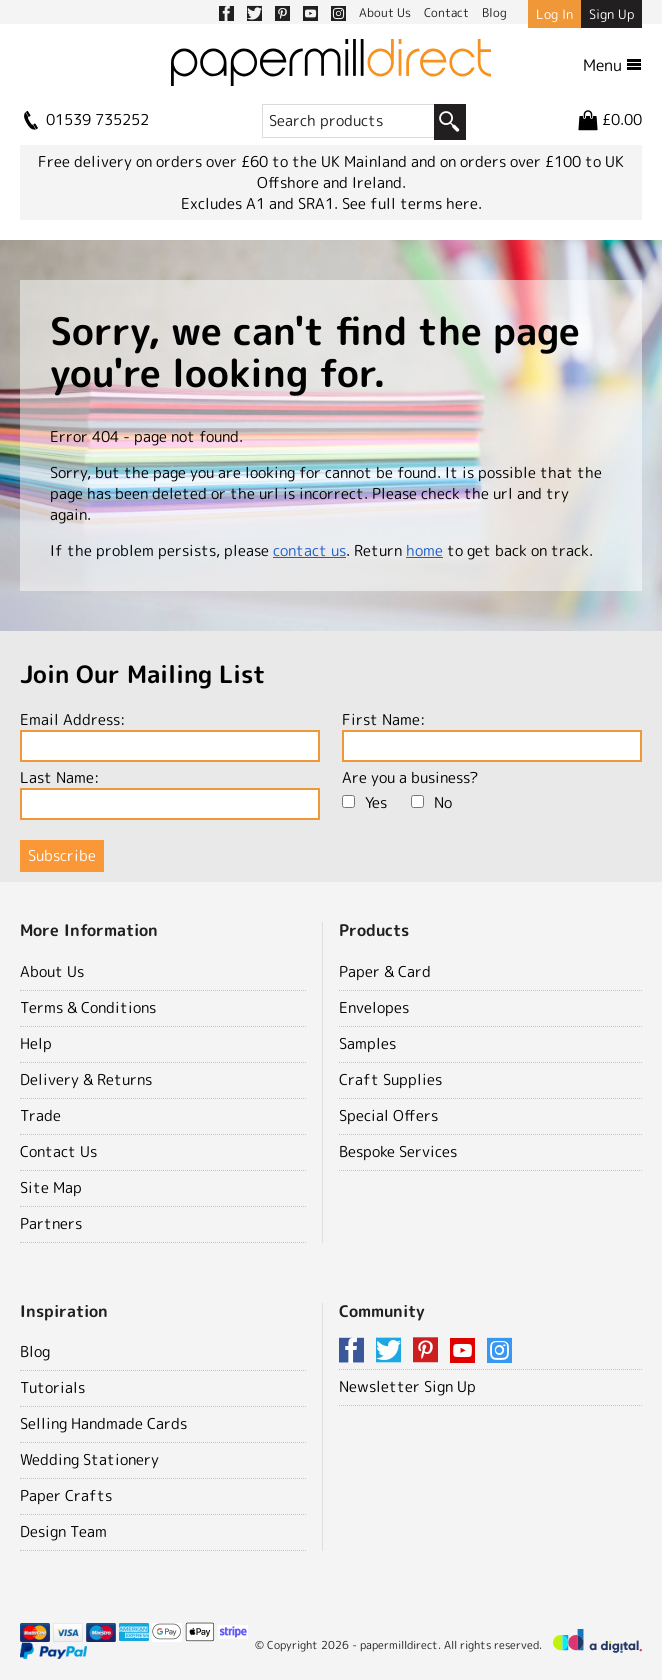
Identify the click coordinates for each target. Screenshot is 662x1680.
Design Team (63, 1531)
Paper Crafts (66, 1495)
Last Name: (170, 793)
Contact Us (58, 1151)
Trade (40, 1115)
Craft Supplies (390, 1079)
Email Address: (170, 735)
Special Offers (388, 1115)
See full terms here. (412, 203)
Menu (612, 65)
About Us (52, 971)
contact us (309, 550)
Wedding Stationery (89, 1459)
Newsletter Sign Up (407, 1386)
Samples (367, 1043)
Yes (364, 802)
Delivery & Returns (86, 1079)
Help (36, 1043)
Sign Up (611, 14)
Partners (51, 1223)
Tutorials (52, 1387)
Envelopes (374, 1007)
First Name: (492, 735)
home (424, 550)
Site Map (51, 1187)
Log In (554, 14)
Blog (35, 1351)
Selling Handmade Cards (103, 1423)
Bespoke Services (398, 1151)
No (431, 802)
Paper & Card (385, 971)
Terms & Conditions (88, 1007)
